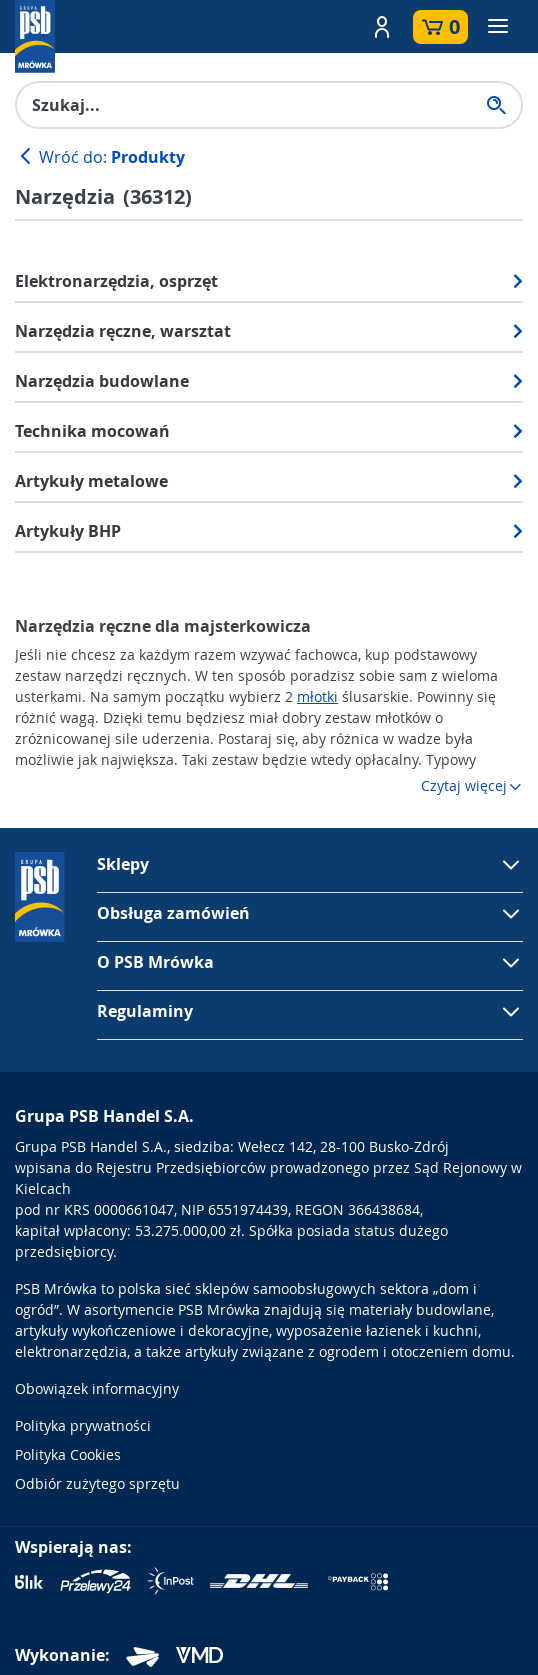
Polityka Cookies (68, 1454)
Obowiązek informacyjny (97, 1388)
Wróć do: (100, 157)
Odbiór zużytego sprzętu (97, 1483)
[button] (382, 27)
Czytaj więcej (472, 785)
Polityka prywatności (83, 1425)
